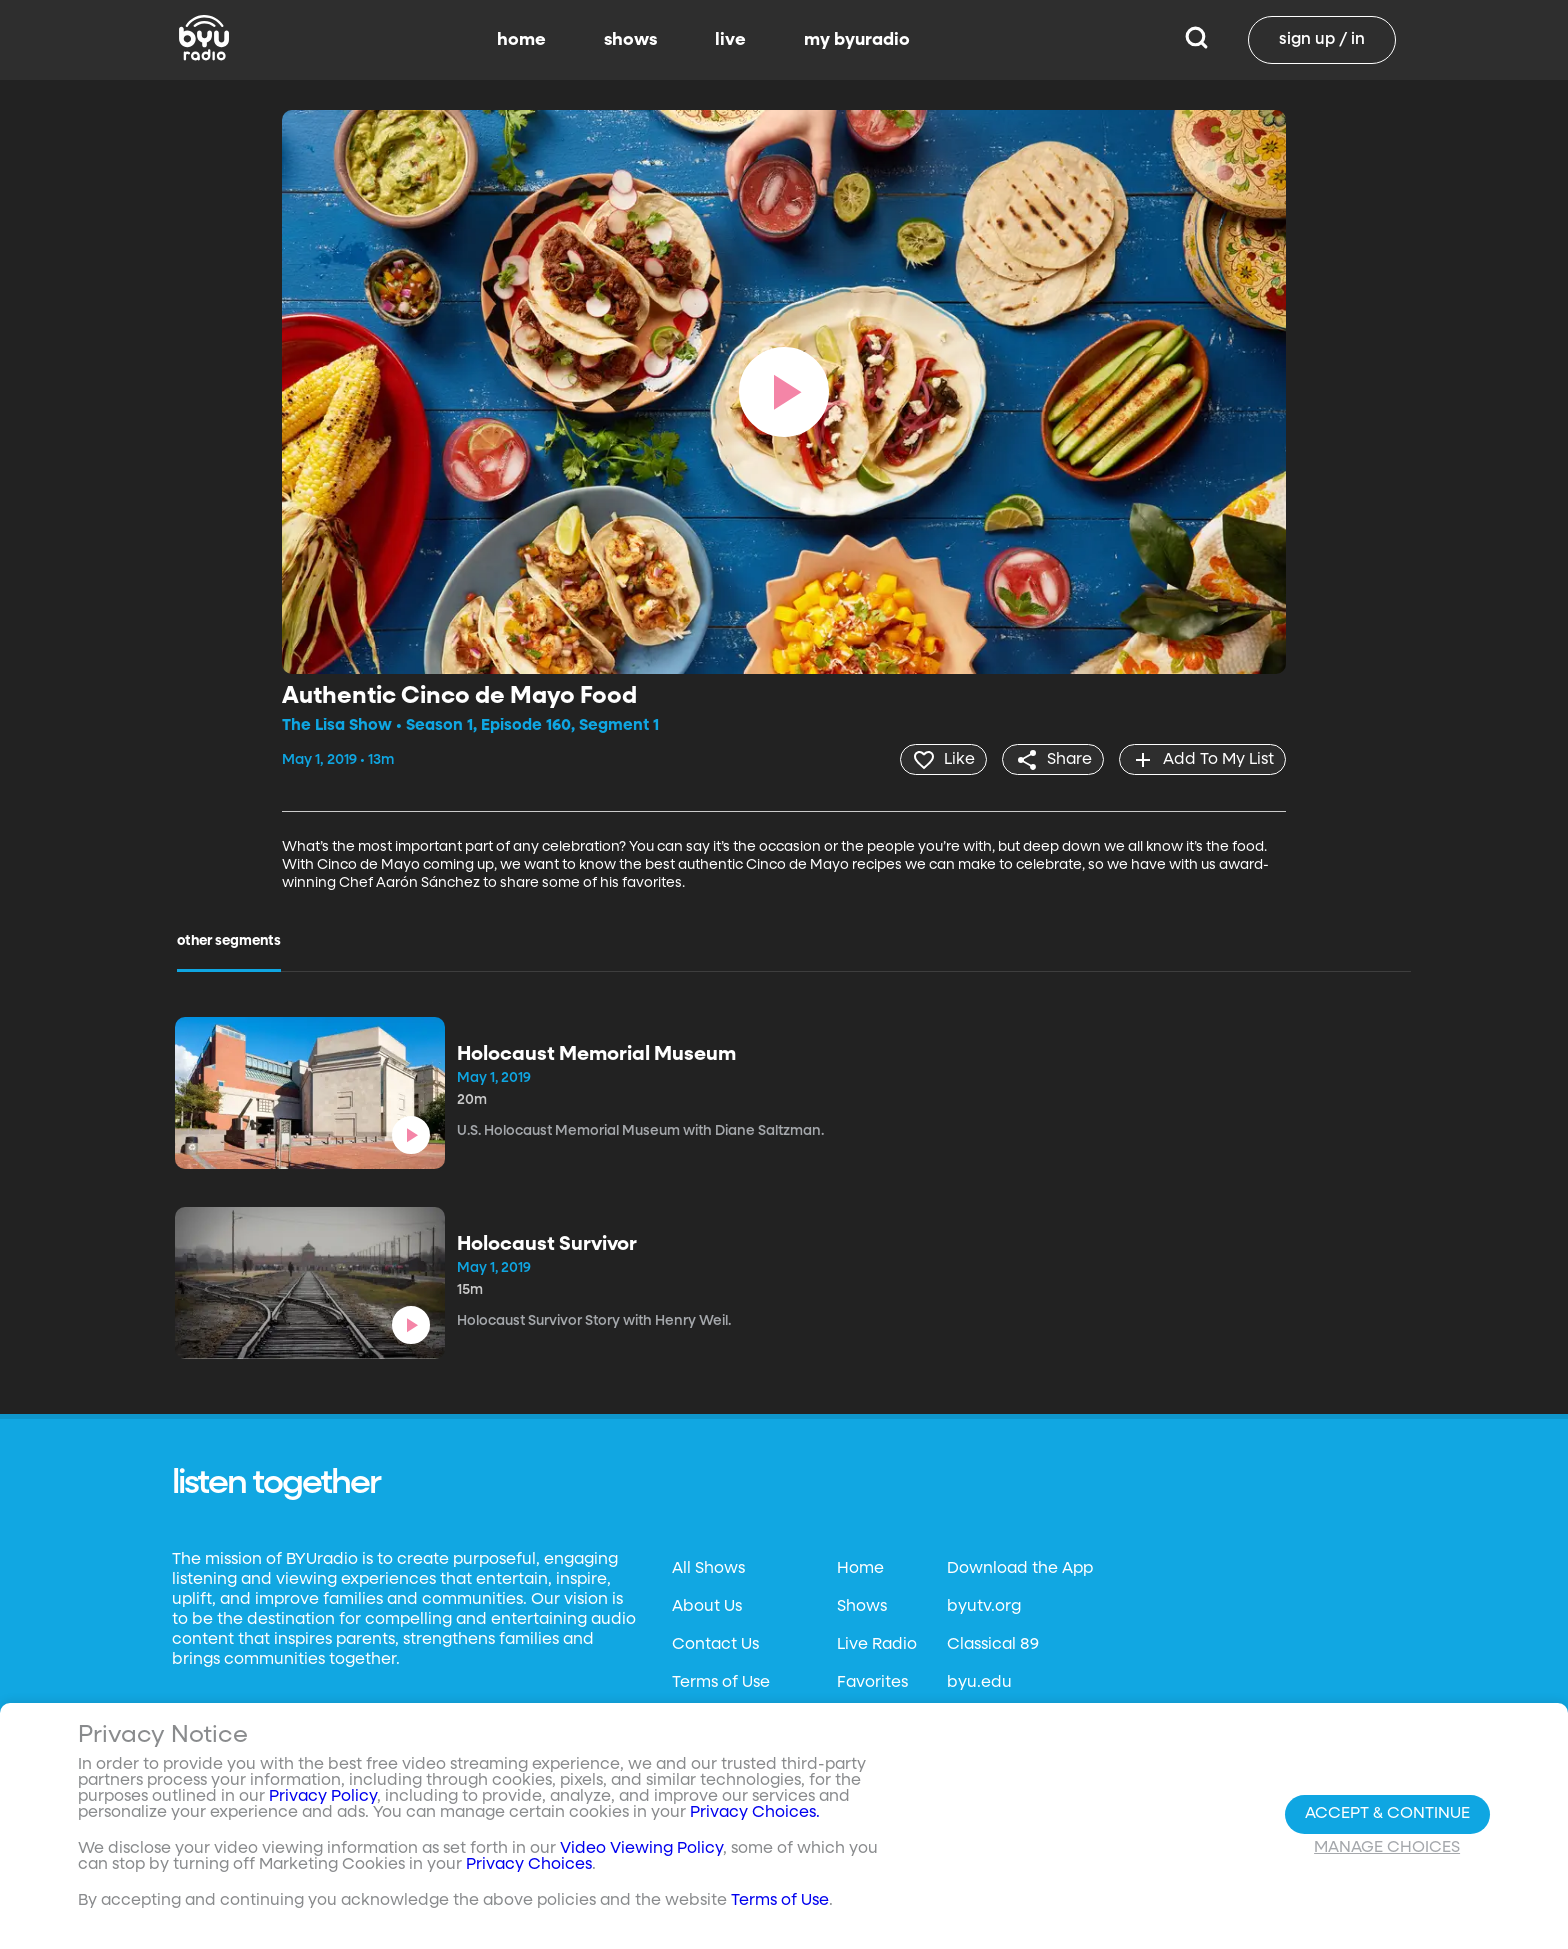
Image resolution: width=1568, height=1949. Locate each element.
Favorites (872, 1682)
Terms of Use (721, 1682)
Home (860, 1568)
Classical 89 (993, 1644)
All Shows (708, 1568)
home (521, 40)
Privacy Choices (529, 1865)
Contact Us (715, 1644)
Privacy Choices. (755, 1813)
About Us (707, 1606)
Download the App (1020, 1568)
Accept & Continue (1387, 1814)
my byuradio (857, 40)
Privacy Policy (323, 1797)
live (730, 40)
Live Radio (877, 1644)
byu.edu (979, 1682)
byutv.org (984, 1606)
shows (630, 40)
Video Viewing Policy (641, 1849)
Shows (862, 1606)
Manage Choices (1387, 1848)
